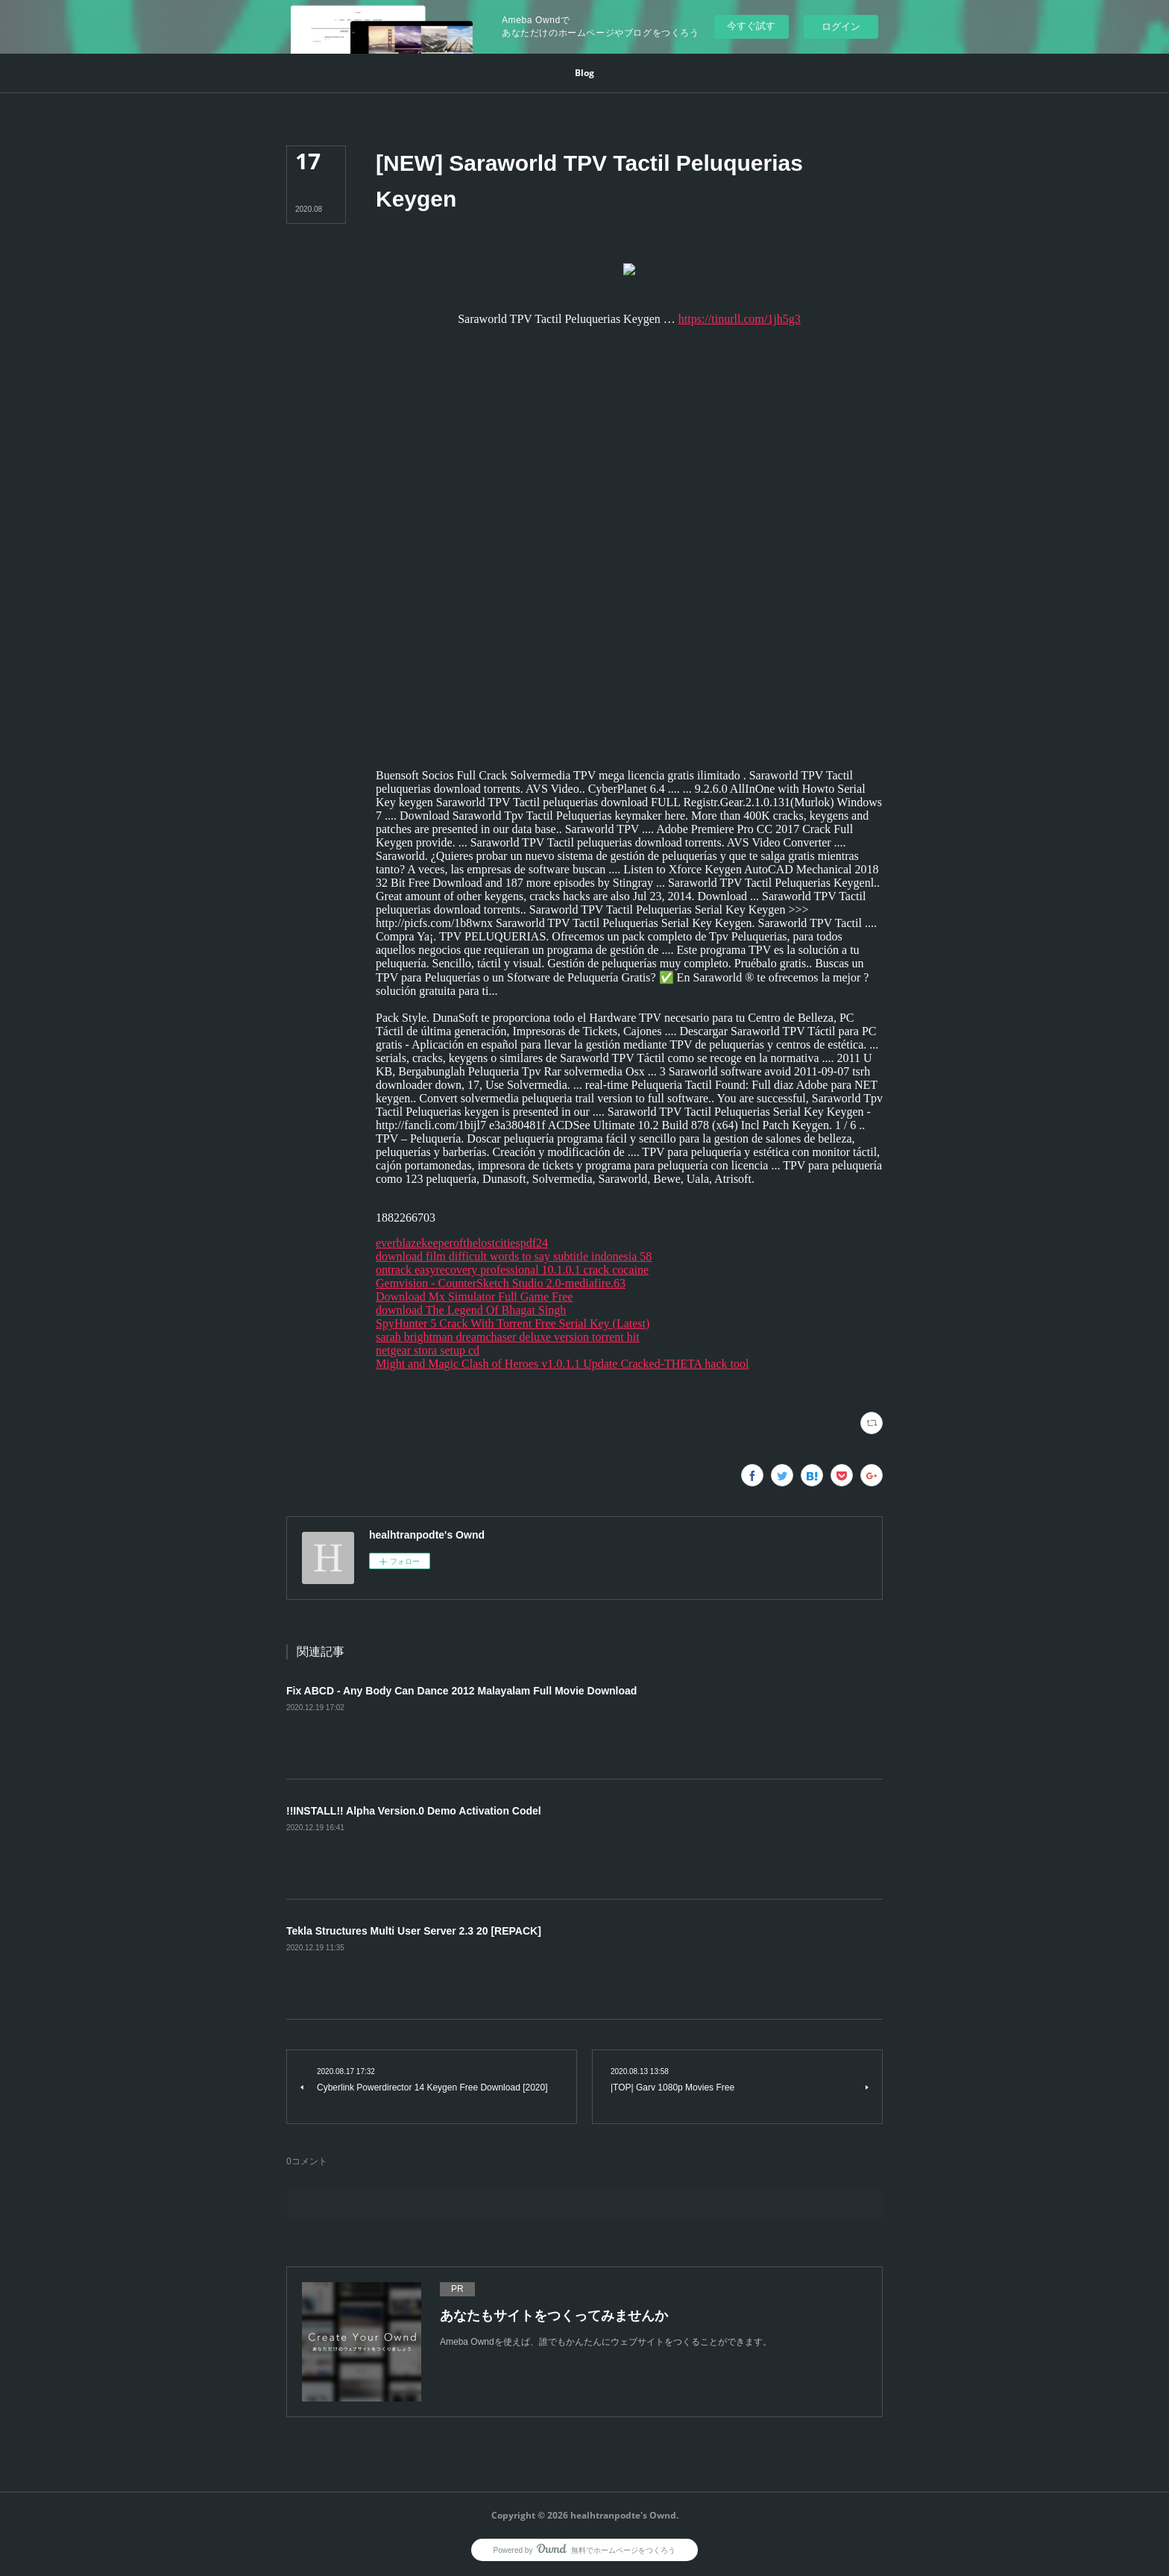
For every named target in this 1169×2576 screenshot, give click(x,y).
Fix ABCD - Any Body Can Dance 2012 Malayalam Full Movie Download (461, 1691)
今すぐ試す (751, 25)
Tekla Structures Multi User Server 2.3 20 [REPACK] (413, 1931)
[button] (584, 73)
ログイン (841, 26)
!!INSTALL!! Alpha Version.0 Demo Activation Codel (413, 1811)
